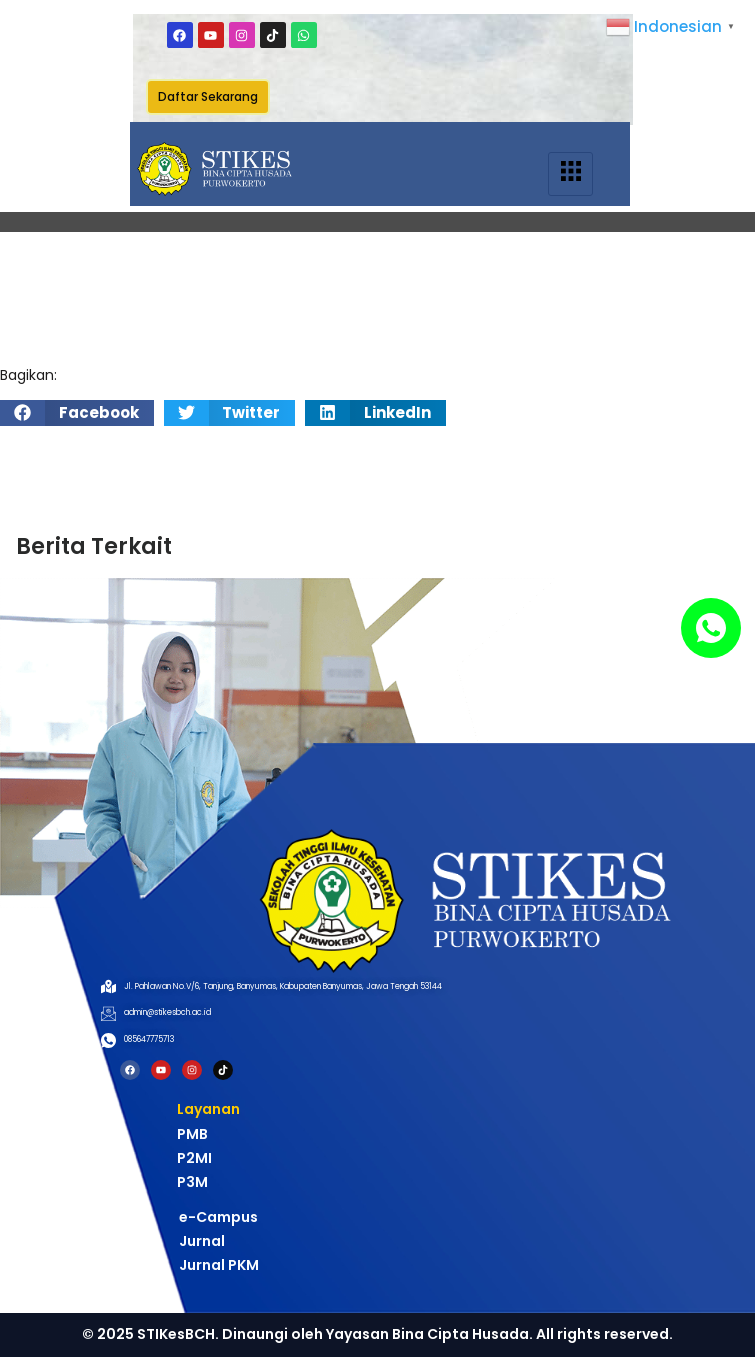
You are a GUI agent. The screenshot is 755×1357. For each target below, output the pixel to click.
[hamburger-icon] (570, 174)
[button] (77, 413)
